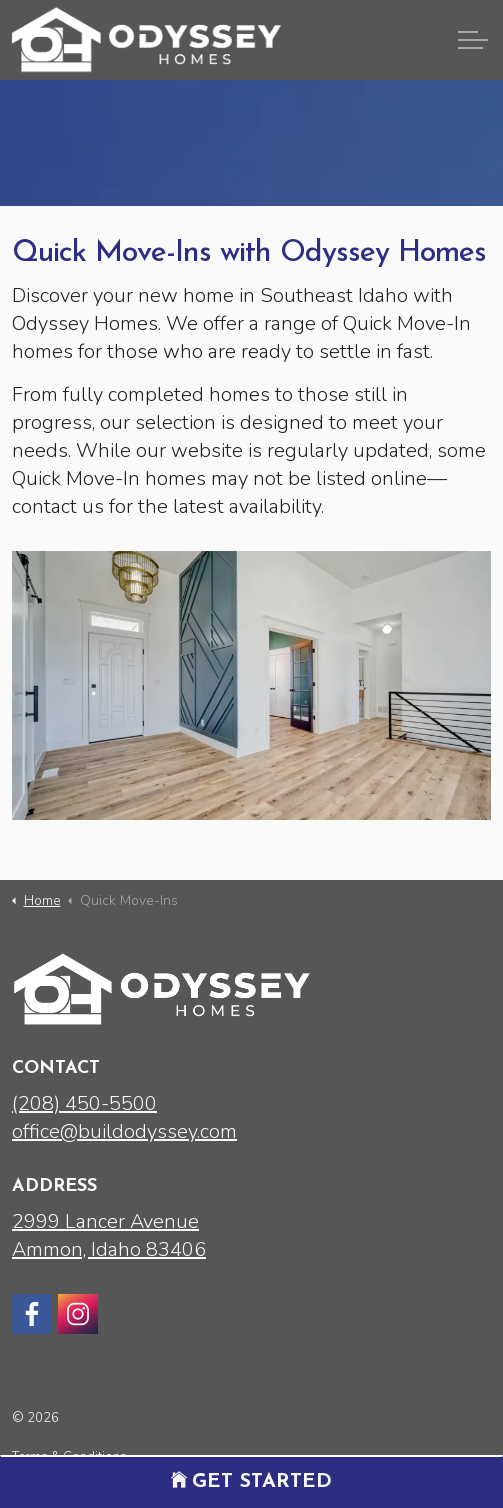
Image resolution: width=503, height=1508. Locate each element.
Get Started (251, 1482)
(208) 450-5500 (84, 1103)
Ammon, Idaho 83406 (109, 1249)
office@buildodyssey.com (124, 1131)
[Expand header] (473, 40)
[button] (251, 685)
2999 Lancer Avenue (105, 1221)
